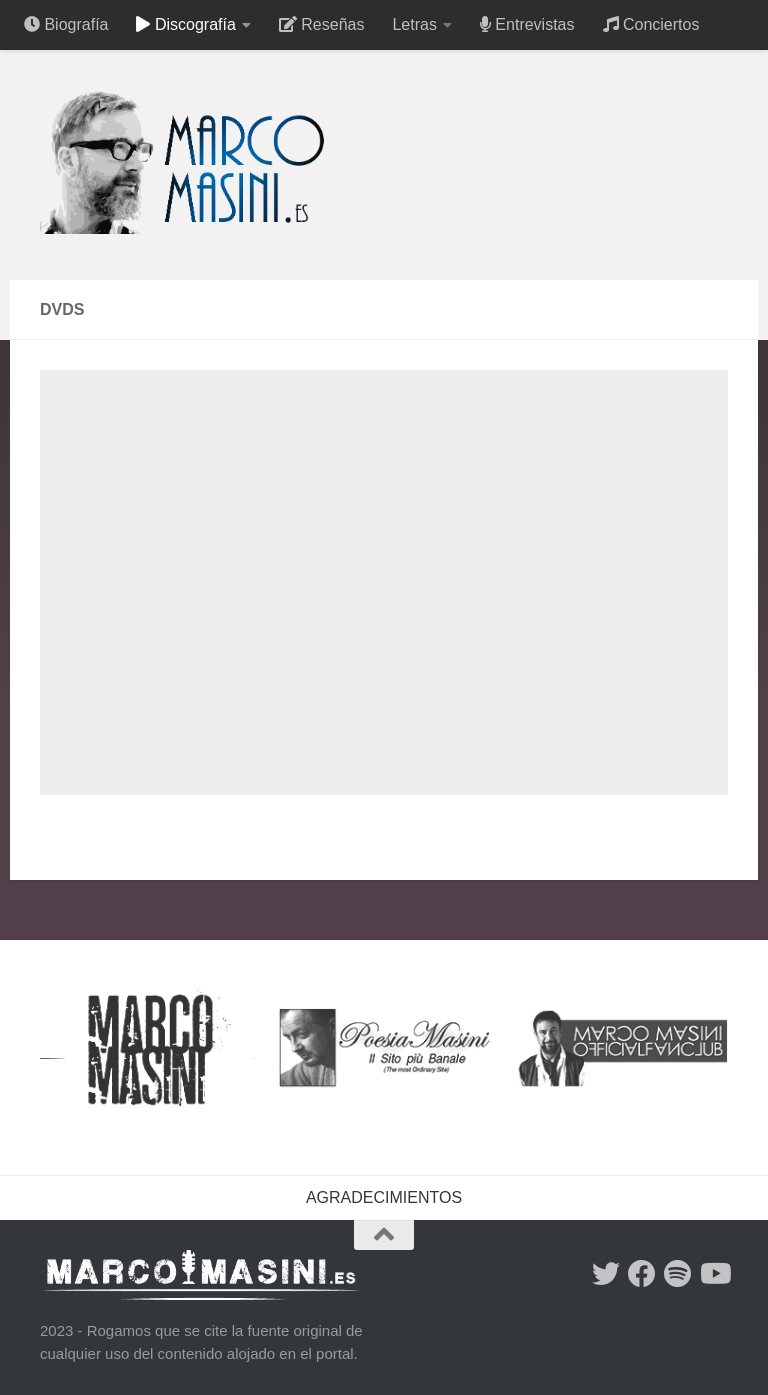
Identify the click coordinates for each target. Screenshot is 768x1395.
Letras (414, 24)
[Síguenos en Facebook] (642, 1274)
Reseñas (322, 24)
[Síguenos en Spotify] (678, 1274)
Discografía (185, 24)
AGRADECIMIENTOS (384, 1197)
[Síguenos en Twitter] (606, 1274)
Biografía (66, 24)
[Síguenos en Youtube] (714, 1274)
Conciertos (651, 24)
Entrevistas (527, 24)
